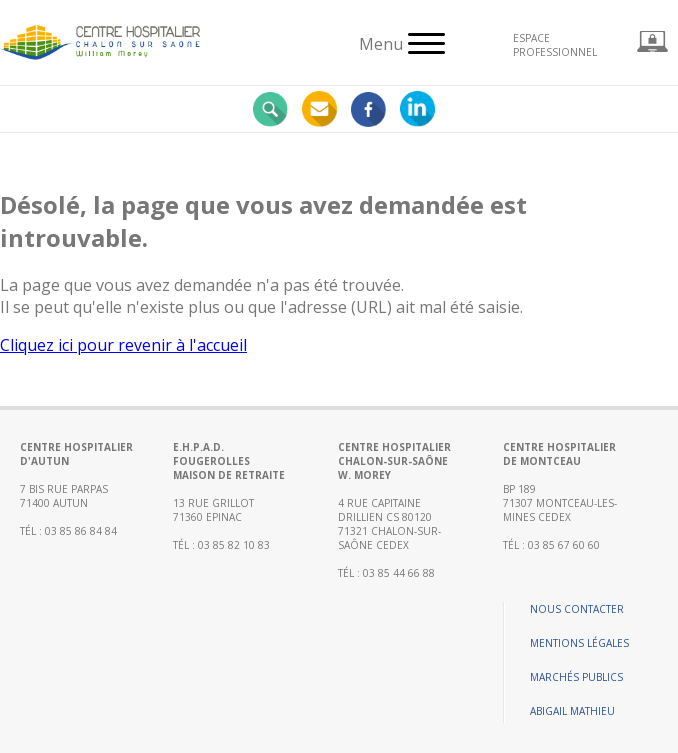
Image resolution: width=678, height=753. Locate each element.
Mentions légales (579, 643)
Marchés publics (576, 677)
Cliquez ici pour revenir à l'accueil (123, 345)
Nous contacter (577, 609)
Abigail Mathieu (572, 711)
